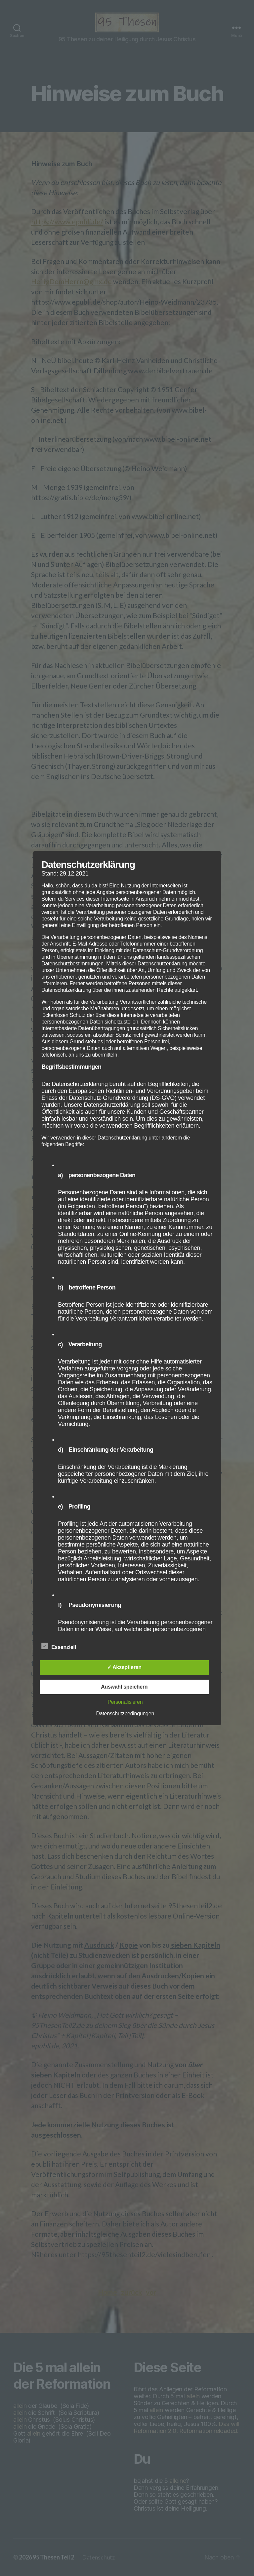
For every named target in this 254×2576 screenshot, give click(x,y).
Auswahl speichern (124, 1687)
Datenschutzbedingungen (125, 1713)
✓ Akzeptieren (124, 1667)
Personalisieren (125, 1702)
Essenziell (62, 1646)
